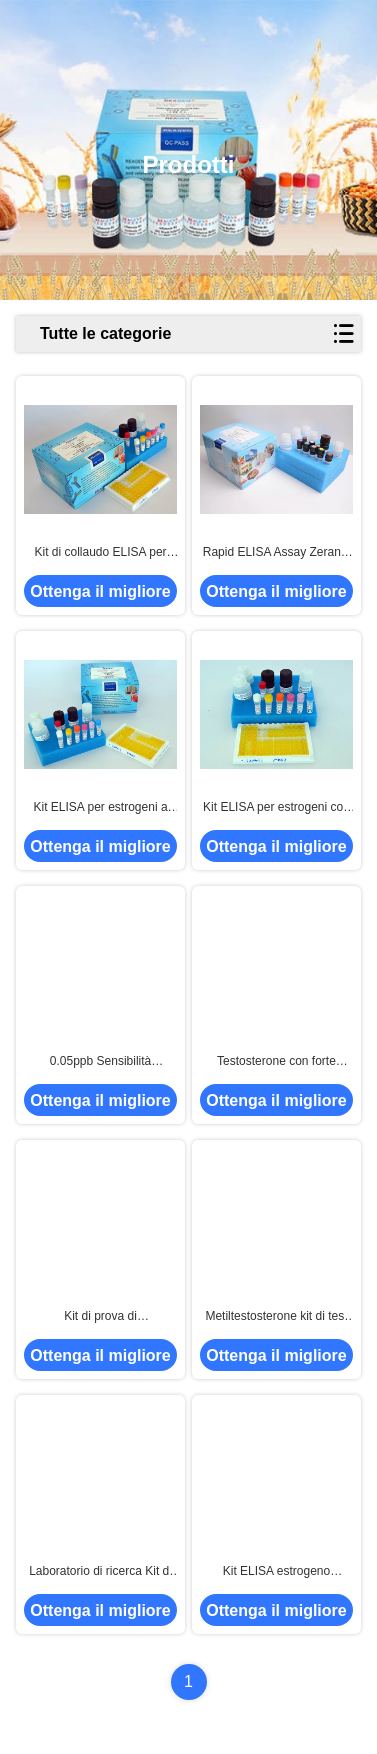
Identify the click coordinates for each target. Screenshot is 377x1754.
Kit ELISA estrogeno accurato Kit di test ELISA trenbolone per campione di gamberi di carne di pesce (276, 1572)
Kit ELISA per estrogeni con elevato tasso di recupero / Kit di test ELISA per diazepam (276, 808)
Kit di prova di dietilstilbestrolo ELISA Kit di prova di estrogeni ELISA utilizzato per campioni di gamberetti (100, 1317)
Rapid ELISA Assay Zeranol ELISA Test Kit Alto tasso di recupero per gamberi (276, 553)
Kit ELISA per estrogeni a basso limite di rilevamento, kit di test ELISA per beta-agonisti (100, 808)
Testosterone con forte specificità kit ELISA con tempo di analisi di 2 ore (276, 1062)
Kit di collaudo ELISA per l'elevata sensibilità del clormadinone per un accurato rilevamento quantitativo (100, 553)
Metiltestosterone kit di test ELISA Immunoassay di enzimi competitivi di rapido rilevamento (276, 1317)
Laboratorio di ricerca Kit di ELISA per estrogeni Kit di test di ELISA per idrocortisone (100, 1572)
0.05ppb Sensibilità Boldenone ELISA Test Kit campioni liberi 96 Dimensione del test (100, 1062)
